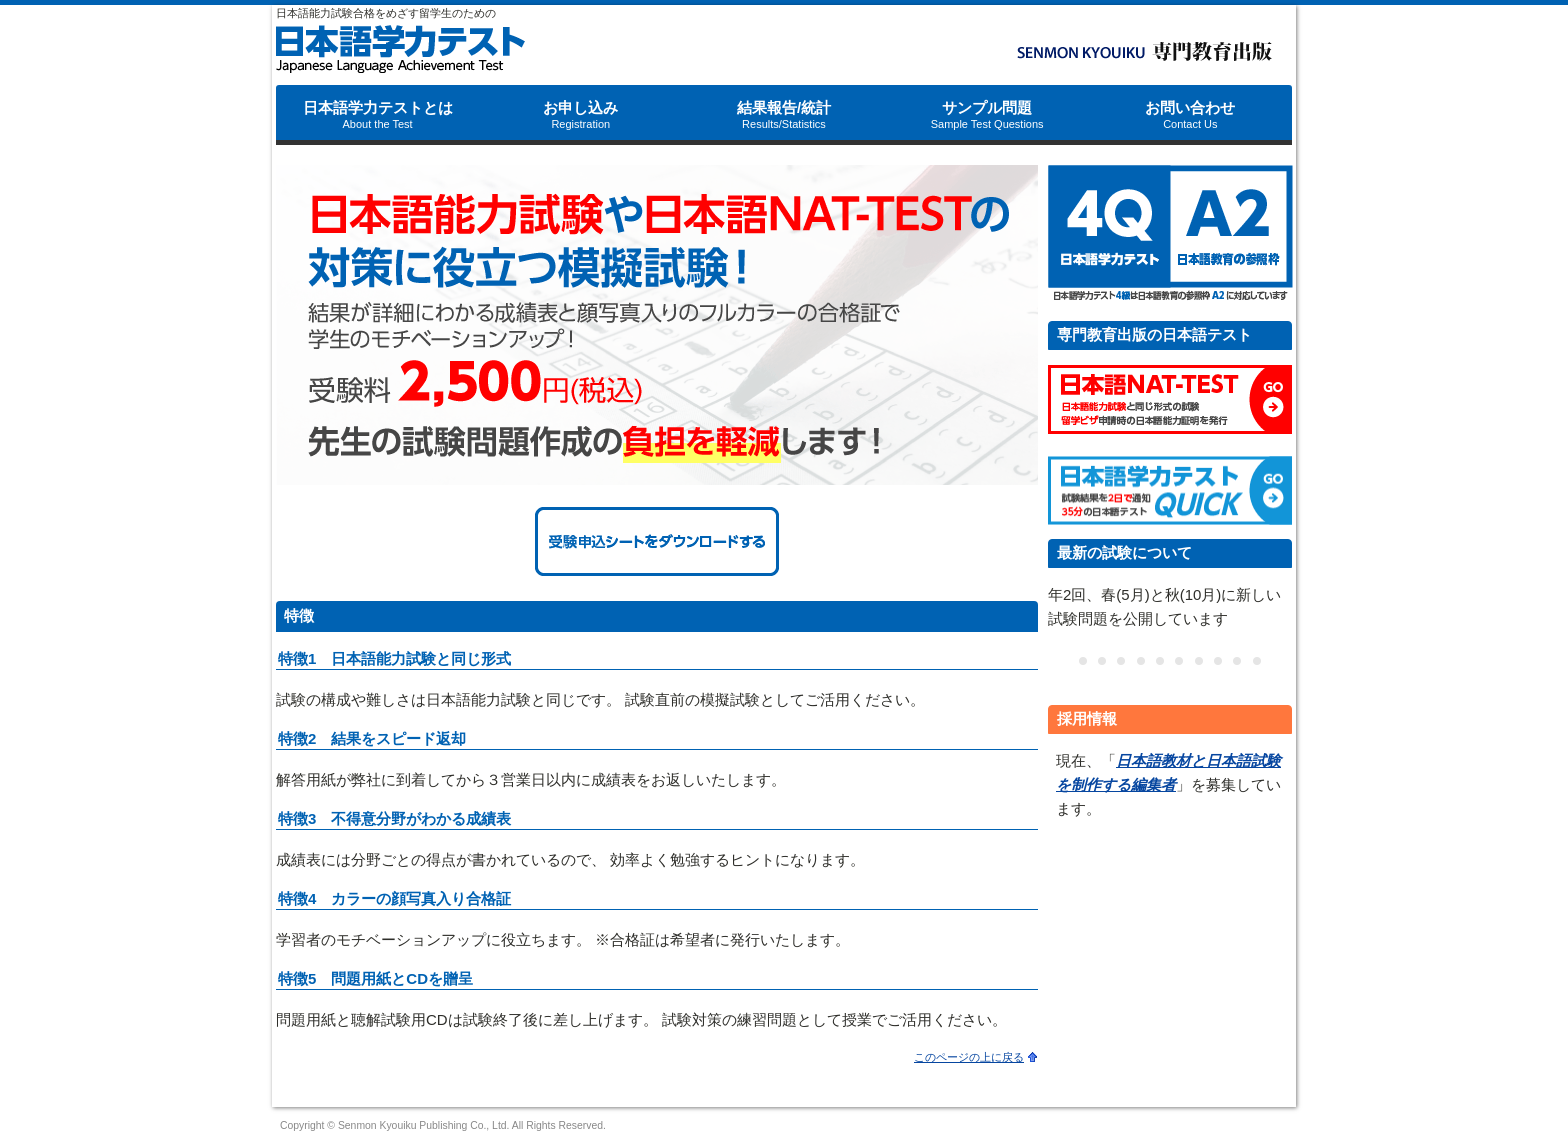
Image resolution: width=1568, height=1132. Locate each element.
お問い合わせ (1190, 114)
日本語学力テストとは (378, 114)
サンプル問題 (987, 114)
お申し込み (580, 114)
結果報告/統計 (784, 114)
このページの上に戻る (969, 1057)
